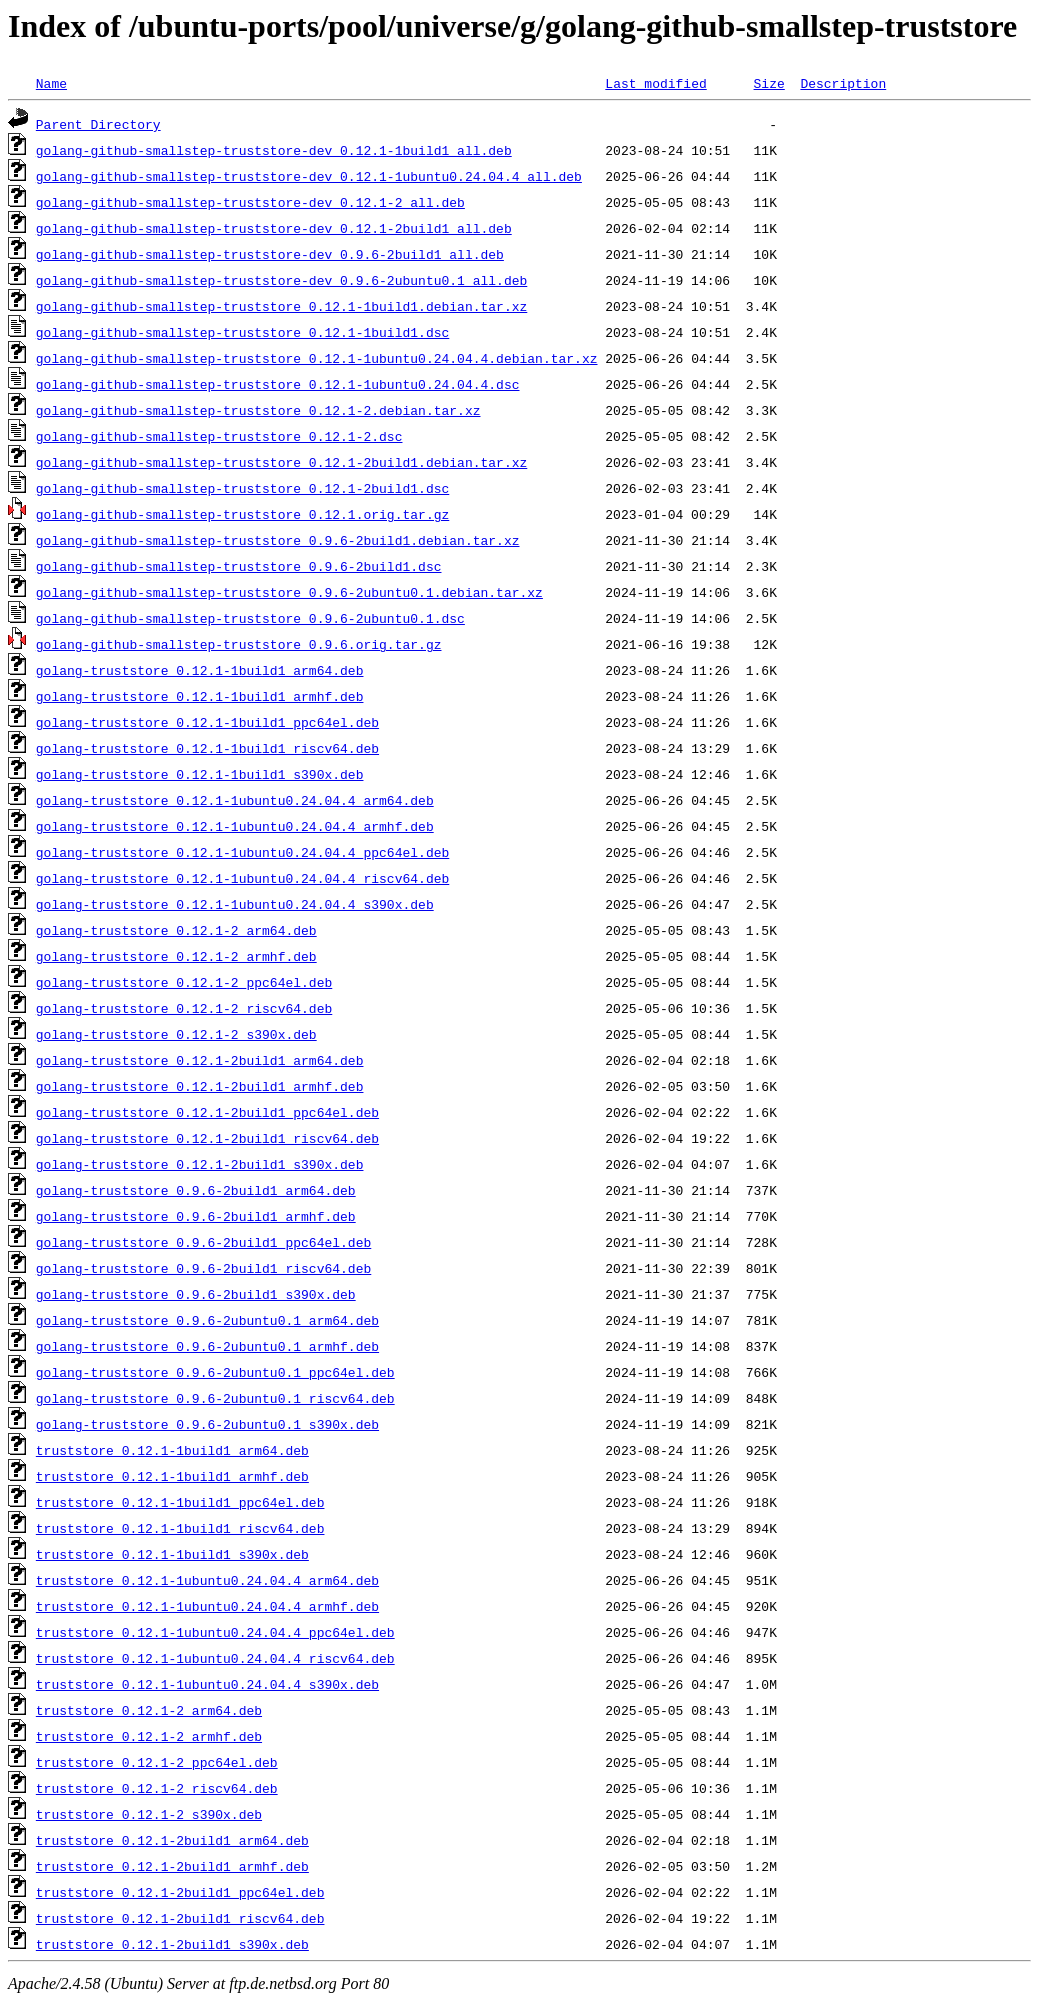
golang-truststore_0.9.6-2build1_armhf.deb (196, 1216)
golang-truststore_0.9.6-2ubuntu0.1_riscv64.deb (215, 1398)
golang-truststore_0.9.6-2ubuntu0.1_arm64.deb (207, 1320)
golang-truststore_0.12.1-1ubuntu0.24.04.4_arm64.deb (235, 800)
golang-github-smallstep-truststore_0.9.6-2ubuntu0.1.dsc (250, 618)
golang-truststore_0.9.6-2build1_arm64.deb (196, 1190)
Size (768, 83)
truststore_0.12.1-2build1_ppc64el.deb (180, 1892)
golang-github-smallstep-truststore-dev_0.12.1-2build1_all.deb (274, 228)
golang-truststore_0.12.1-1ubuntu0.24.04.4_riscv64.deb (242, 878)
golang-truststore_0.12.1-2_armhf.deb (176, 956)
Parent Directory (98, 124)
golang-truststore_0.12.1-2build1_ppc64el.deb (207, 1112)
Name (51, 83)
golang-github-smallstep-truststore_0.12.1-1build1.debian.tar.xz (281, 306)
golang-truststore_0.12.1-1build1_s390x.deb (200, 774)
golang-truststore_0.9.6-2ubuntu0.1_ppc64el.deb (215, 1372)
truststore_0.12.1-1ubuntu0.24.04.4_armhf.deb (207, 1606)
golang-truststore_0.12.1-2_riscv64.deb (184, 1008)
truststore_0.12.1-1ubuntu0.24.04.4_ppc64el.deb (215, 1632)
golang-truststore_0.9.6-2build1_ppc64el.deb (203, 1242)
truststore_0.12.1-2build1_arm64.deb (172, 1840)
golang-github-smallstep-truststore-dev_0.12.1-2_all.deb (250, 202)
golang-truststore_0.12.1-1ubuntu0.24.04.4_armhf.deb (235, 826)
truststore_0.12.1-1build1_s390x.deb (172, 1554)
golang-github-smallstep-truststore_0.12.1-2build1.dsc (242, 488)
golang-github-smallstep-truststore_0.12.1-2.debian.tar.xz (258, 410)
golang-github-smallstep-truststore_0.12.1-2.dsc (219, 436)
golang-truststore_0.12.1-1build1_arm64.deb (200, 670)
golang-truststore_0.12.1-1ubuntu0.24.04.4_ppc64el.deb (242, 852)
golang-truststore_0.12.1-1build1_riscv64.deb (207, 748)
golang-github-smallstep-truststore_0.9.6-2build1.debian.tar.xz (278, 540)
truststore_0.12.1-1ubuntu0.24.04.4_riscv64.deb (215, 1658)
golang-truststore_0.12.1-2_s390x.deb (176, 1034)
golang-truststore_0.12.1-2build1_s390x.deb (200, 1164)
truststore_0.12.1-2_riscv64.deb (157, 1788)
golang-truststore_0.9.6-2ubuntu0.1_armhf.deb (207, 1346)
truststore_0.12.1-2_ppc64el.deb (157, 1762)
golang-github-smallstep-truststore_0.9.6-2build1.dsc (239, 566)
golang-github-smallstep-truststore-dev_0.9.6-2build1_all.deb (270, 254)
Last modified (655, 83)
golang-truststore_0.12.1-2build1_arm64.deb (200, 1060)
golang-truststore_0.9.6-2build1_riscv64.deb (203, 1268)
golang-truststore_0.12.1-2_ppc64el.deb (184, 982)
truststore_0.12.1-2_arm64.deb (149, 1710)
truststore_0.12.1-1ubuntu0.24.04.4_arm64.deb (207, 1580)
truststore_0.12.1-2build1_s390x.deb (172, 1944)
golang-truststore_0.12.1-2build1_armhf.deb (200, 1086)
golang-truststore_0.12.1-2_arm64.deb (176, 930)
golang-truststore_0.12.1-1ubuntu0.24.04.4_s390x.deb (235, 904)
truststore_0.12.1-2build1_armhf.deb (172, 1866)
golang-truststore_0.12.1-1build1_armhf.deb (200, 696)
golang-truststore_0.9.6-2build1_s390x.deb (196, 1294)
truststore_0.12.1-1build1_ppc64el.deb (180, 1502)
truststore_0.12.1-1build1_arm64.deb (172, 1450)
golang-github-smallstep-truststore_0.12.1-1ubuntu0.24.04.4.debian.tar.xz (317, 358)
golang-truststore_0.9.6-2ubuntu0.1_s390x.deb (207, 1424)
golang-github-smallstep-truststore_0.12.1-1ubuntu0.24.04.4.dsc (278, 384)
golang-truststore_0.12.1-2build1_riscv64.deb (207, 1138)
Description (843, 83)
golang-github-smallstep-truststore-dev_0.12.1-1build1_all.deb (274, 150)
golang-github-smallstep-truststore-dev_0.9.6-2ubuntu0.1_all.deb (281, 280)
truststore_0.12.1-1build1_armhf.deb (172, 1476)
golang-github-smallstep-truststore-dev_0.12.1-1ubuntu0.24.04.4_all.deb (309, 176)
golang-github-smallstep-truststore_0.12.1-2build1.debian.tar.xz (281, 462)
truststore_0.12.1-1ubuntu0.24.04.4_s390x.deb (207, 1684)
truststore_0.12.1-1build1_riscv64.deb (180, 1528)
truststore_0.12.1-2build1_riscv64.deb (180, 1918)
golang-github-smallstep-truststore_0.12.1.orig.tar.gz (242, 514)
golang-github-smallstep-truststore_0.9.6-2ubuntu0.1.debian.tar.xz (289, 592)
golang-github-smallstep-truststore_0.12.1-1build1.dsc (242, 332)
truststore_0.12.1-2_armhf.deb (149, 1736)
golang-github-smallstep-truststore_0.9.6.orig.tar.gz (239, 644)
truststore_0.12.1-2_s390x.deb (149, 1814)
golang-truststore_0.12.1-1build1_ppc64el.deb (207, 722)
